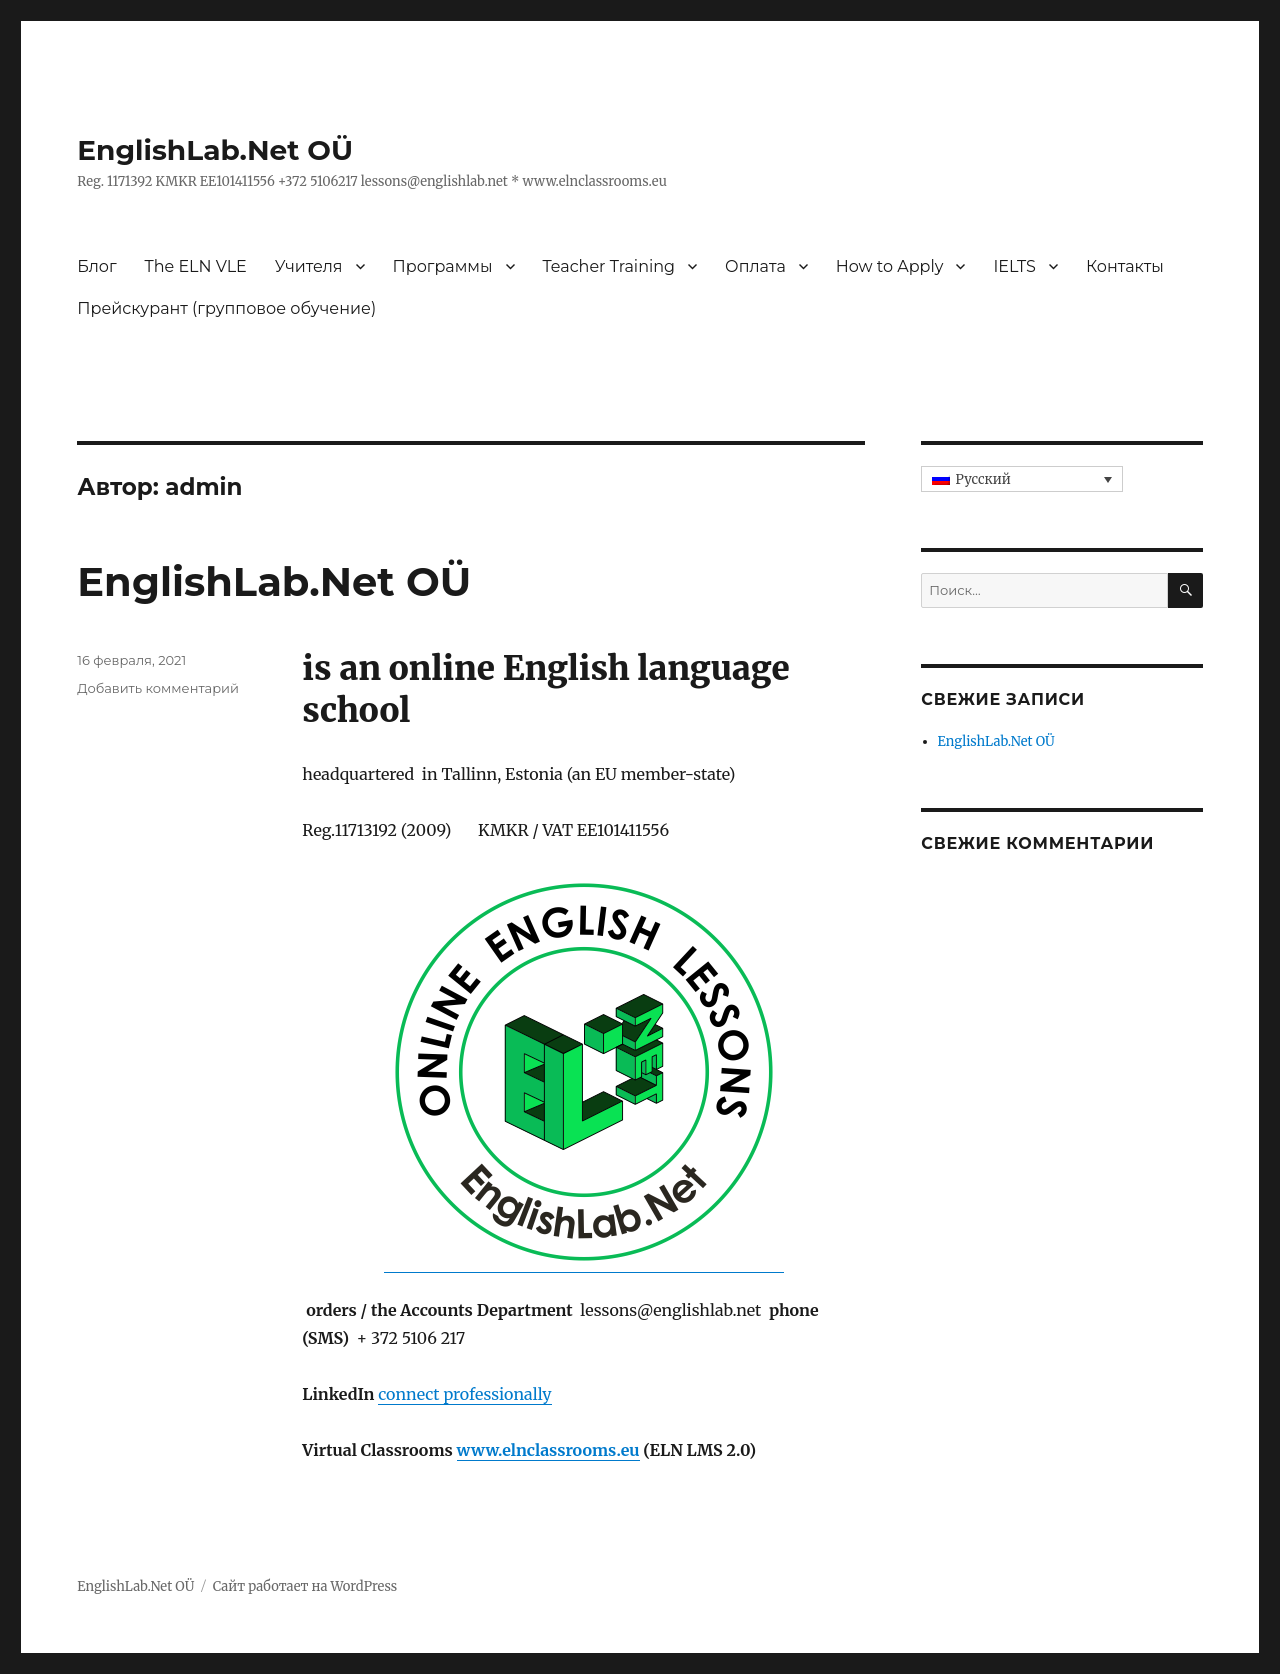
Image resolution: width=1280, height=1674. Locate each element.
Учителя (309, 266)
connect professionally (464, 1394)
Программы (443, 266)
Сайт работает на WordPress (305, 1586)
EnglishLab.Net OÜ (215, 150)
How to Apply (890, 266)
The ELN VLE (196, 266)
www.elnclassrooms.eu (548, 1450)
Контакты (1125, 266)
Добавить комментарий (158, 688)
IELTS (1014, 266)
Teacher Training (609, 266)
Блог (96, 266)
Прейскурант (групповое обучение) (226, 308)
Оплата (755, 266)
